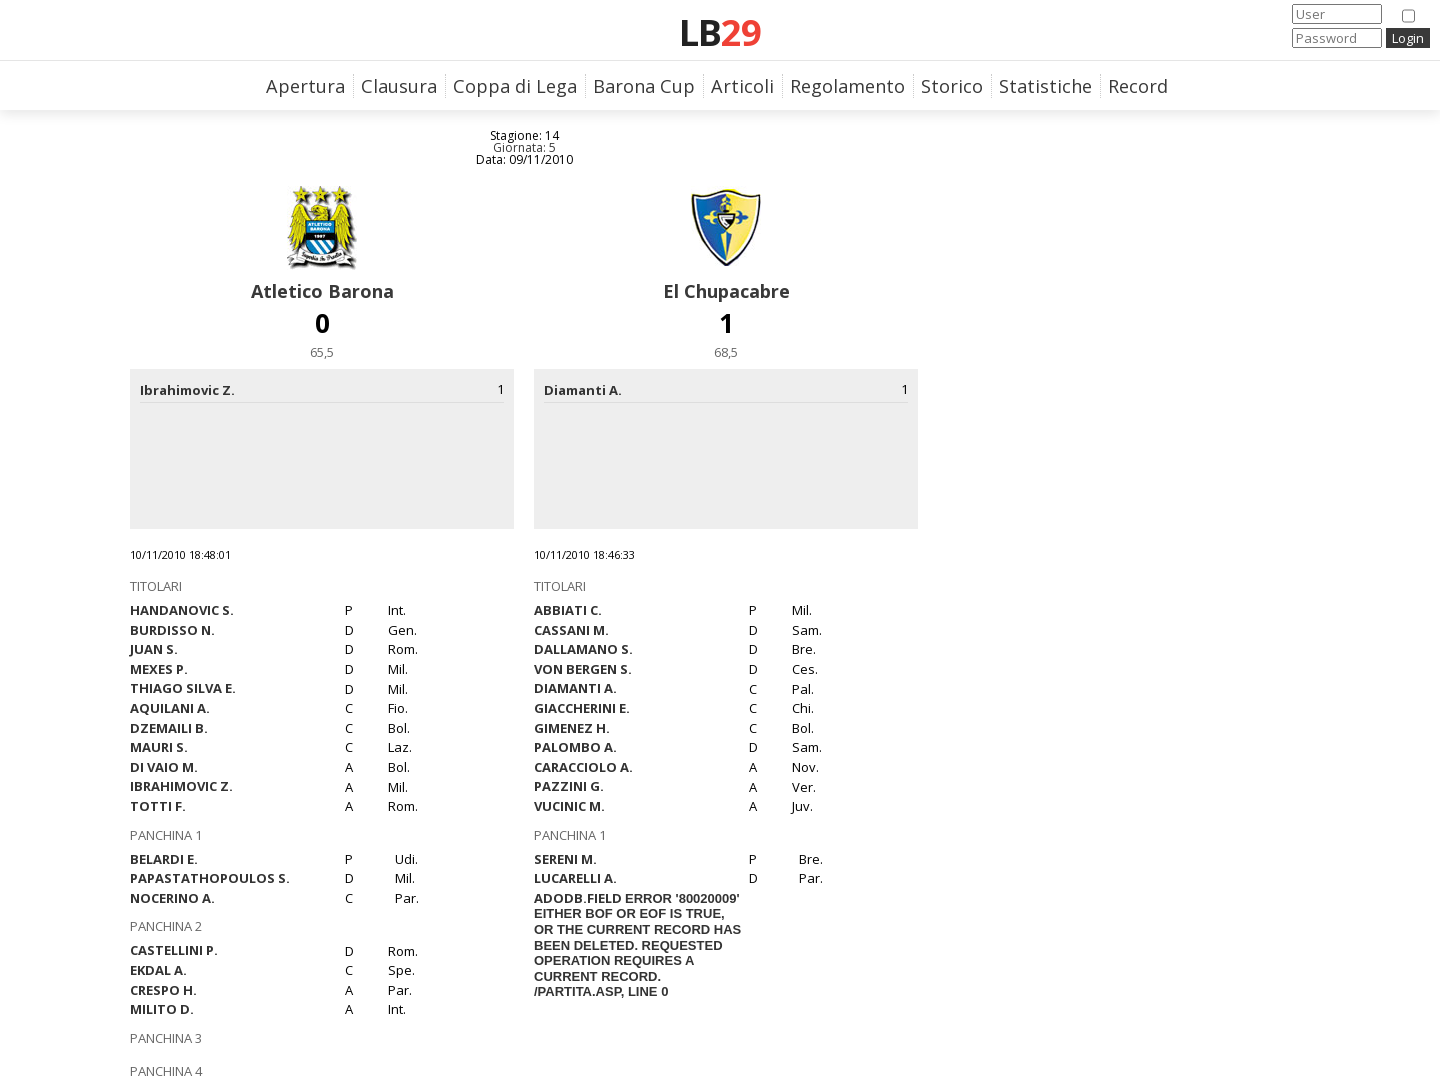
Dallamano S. (583, 649)
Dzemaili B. (169, 728)
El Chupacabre (726, 291)
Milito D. (162, 1009)
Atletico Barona (322, 291)
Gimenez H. (572, 728)
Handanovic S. (182, 610)
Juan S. (154, 649)
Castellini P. (174, 950)
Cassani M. (571, 630)
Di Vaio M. (164, 767)
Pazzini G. (569, 786)
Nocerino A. (172, 898)
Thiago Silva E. (183, 688)
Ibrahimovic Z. (181, 786)
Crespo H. (163, 990)
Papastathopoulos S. (210, 878)
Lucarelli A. (575, 878)
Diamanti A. (575, 688)
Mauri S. (159, 747)
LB (720, 32)
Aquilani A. (170, 708)
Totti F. (158, 806)
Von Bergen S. (583, 669)
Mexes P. (159, 669)
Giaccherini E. (582, 708)
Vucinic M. (569, 806)
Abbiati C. (568, 610)
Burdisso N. (172, 630)
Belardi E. (164, 859)
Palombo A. (575, 747)
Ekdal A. (158, 970)
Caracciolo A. (583, 767)
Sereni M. (565, 859)
